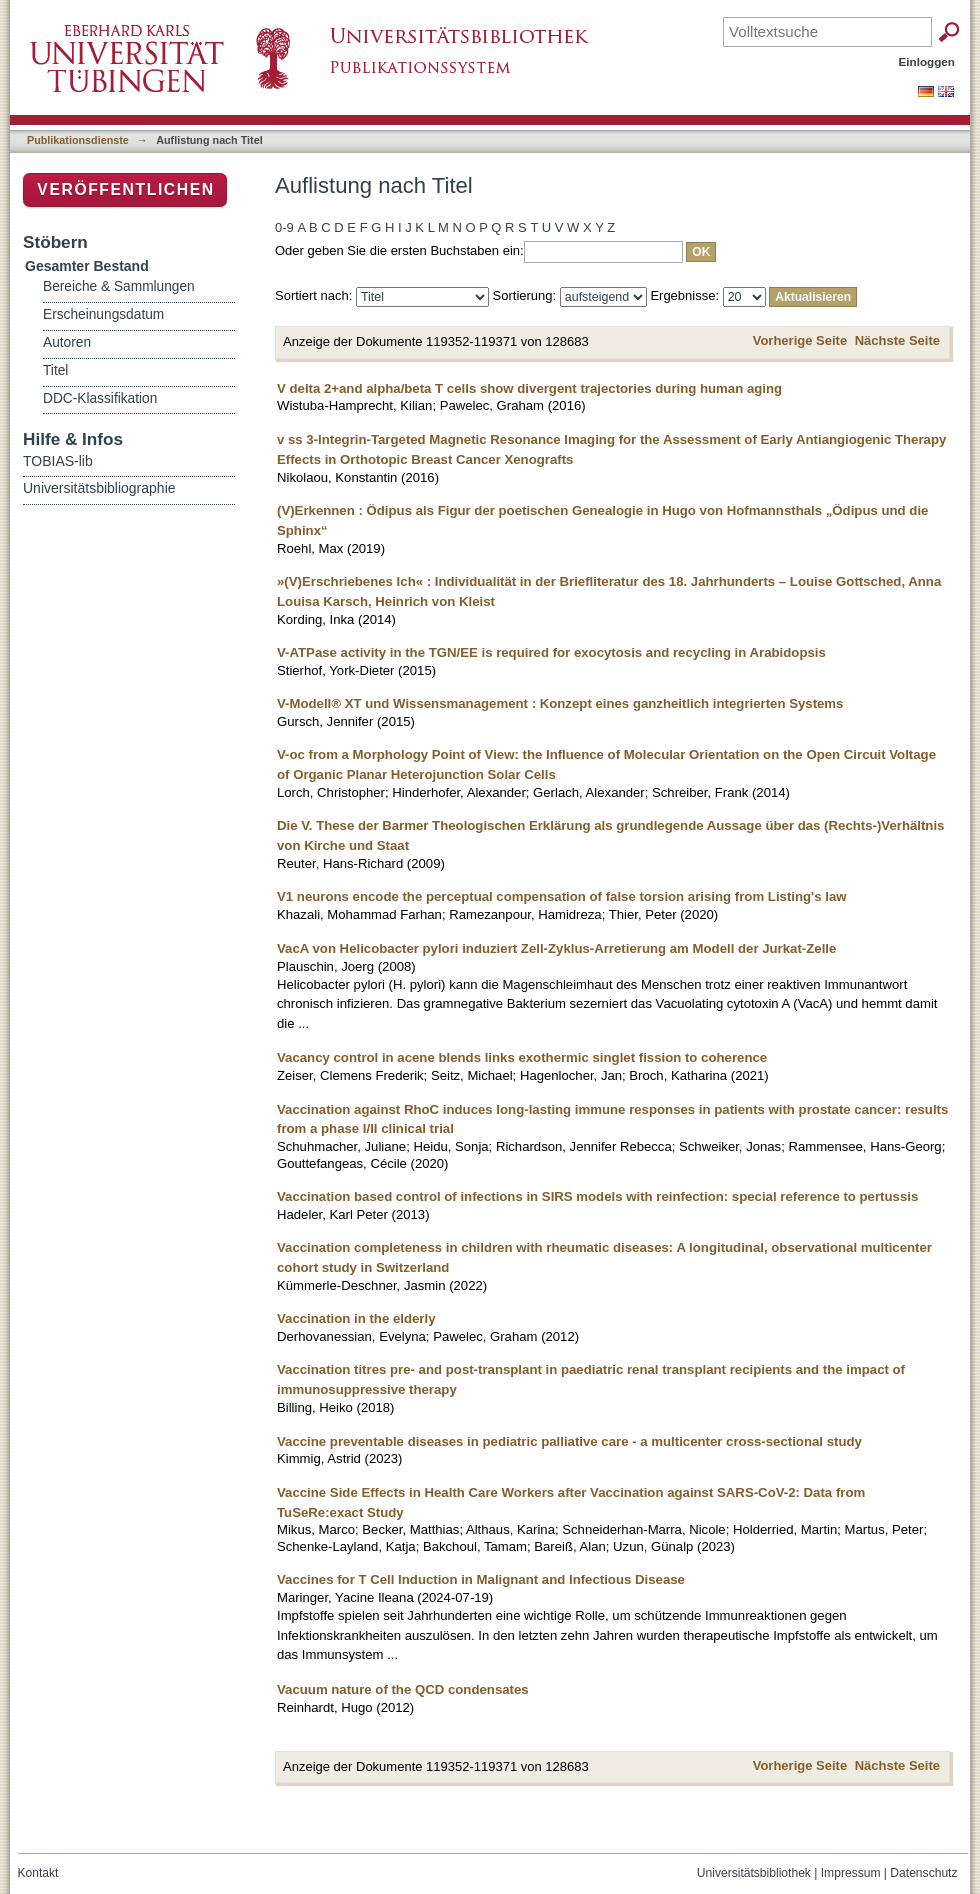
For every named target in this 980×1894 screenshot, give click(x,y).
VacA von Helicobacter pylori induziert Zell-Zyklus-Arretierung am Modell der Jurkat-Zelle (556, 948)
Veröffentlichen (125, 189)
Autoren (67, 342)
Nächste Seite (897, 340)
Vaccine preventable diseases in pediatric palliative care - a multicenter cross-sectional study (569, 1441)
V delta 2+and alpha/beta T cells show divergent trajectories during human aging (529, 388)
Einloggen (927, 61)
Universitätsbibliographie (99, 488)
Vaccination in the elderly (356, 1318)
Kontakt (38, 1873)
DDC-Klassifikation (100, 398)
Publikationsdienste (78, 140)
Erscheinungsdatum (103, 314)
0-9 (284, 227)
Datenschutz (923, 1873)
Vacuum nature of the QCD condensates (403, 1689)
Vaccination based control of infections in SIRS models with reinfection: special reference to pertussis (597, 1196)
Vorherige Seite (800, 340)
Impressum (851, 1873)
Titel (55, 370)
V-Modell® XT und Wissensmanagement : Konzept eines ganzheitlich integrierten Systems (560, 703)
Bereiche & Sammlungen (119, 286)
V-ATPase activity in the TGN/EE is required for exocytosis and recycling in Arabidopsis (551, 652)
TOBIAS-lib (58, 461)
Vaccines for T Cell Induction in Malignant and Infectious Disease (481, 1579)
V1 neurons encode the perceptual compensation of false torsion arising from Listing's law (562, 896)
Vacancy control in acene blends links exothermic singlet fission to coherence (522, 1057)
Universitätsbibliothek (754, 1873)
